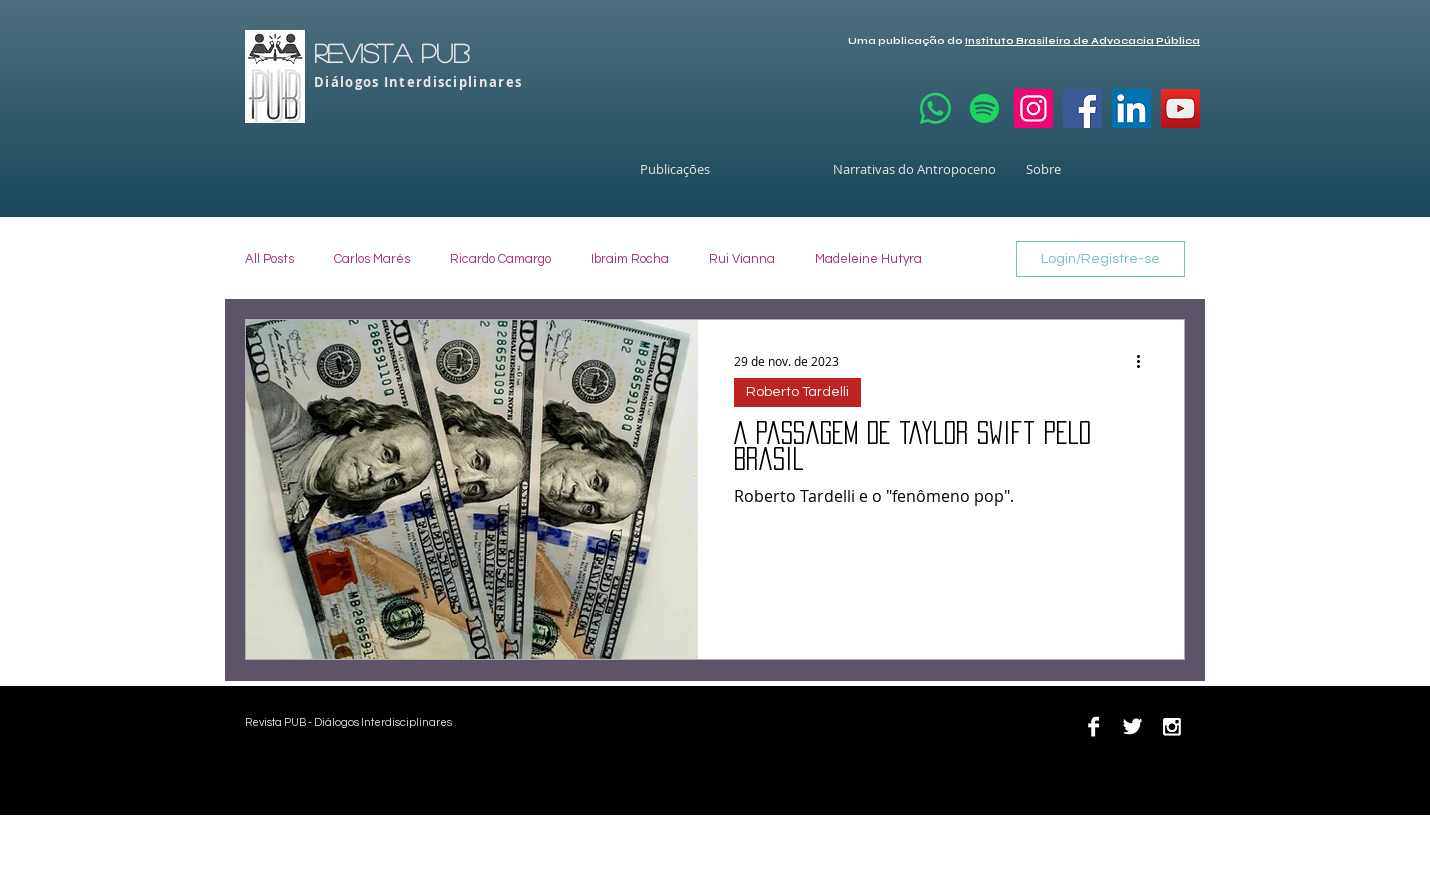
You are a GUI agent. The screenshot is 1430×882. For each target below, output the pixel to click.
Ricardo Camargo (500, 259)
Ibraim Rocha (630, 259)
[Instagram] (1033, 108)
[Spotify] (984, 108)
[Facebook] (1082, 108)
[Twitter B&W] (1132, 726)
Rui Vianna (742, 259)
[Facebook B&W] (1093, 726)
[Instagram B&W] (1171, 726)
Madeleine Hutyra (868, 259)
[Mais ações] (1145, 361)
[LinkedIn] (1131, 108)
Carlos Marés (372, 259)
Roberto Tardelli (797, 392)
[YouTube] (1180, 108)
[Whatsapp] (935, 108)
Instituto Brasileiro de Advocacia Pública (1082, 41)
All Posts (269, 259)
